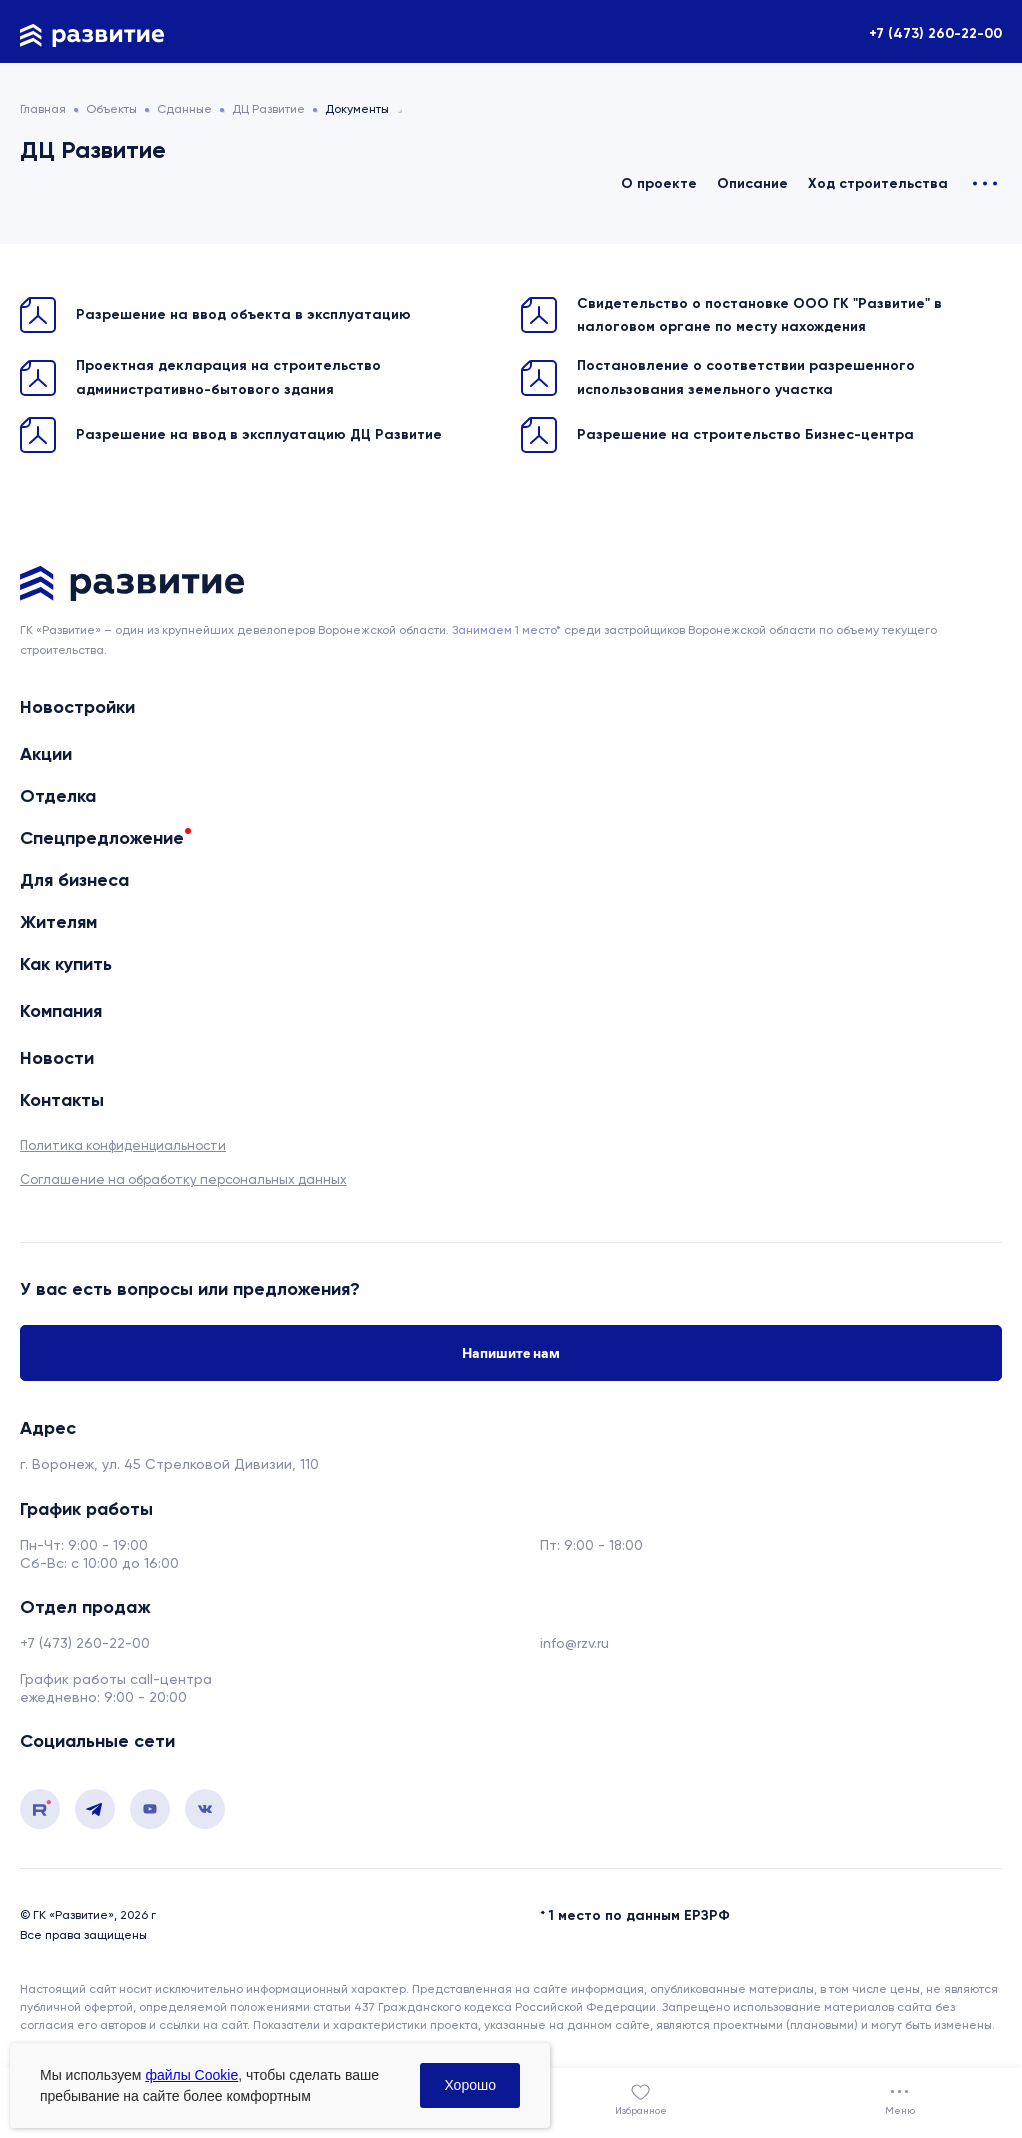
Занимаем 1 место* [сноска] (506, 630)
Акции (46, 754)
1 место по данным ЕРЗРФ (639, 1915)
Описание (752, 183)
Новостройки (77, 707)
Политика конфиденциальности (123, 1145)
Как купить (66, 964)
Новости (57, 1058)
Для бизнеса (74, 880)
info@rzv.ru (574, 1643)
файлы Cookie (191, 2075)
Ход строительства (878, 183)
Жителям (58, 922)
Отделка (58, 796)
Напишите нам (511, 1353)
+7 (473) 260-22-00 (935, 33)
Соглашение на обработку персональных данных (183, 1179)
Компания (61, 1011)
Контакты (62, 1100)
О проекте (659, 183)
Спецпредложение (102, 838)
